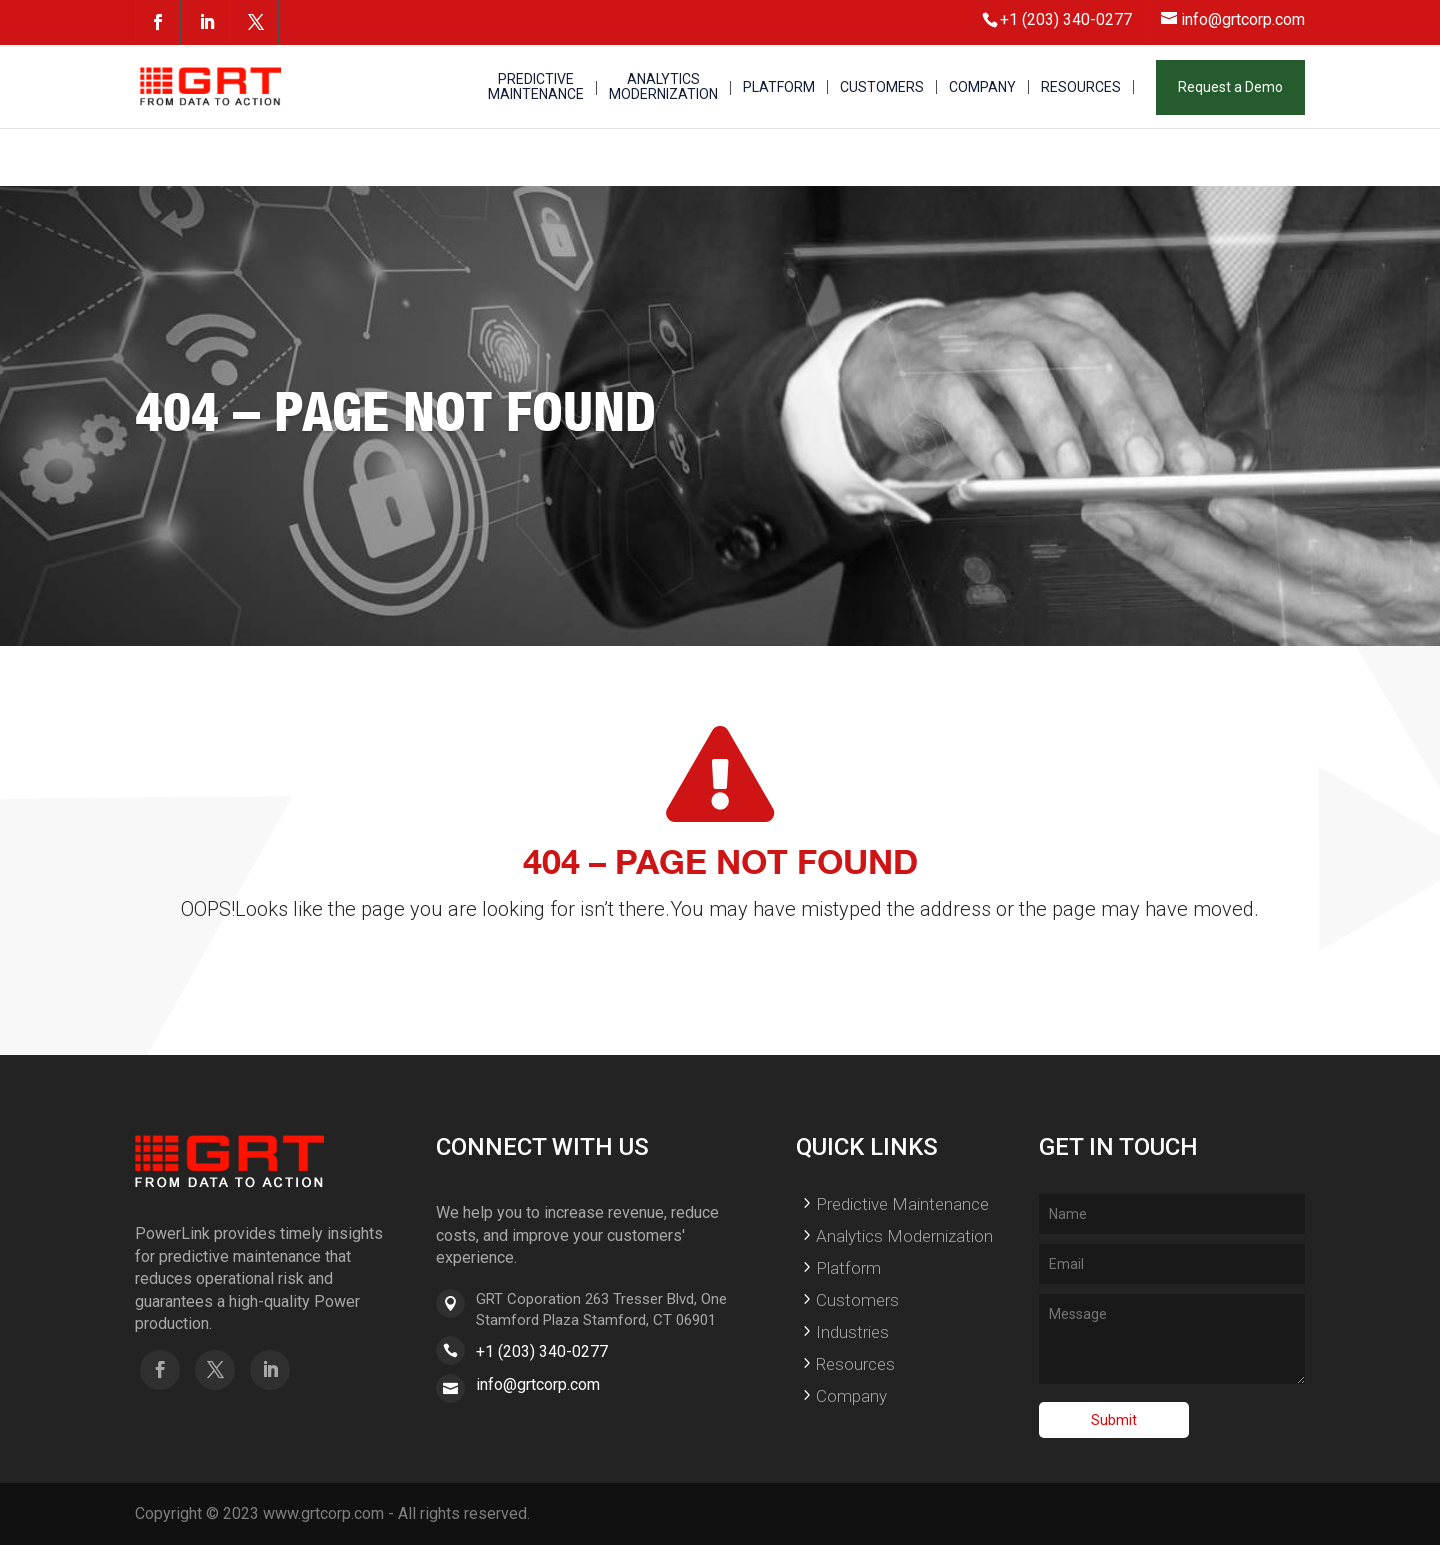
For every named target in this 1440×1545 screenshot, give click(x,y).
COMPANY (982, 87)
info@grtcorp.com (538, 1384)
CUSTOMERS (882, 87)
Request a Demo (1230, 87)
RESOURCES (1081, 87)
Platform (848, 1268)
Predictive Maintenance (902, 1204)
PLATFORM (779, 87)
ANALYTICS (663, 87)
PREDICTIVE (536, 87)
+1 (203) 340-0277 (542, 1351)
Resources (855, 1364)
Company (851, 1396)
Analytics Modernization (904, 1236)
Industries (852, 1332)
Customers (857, 1300)
